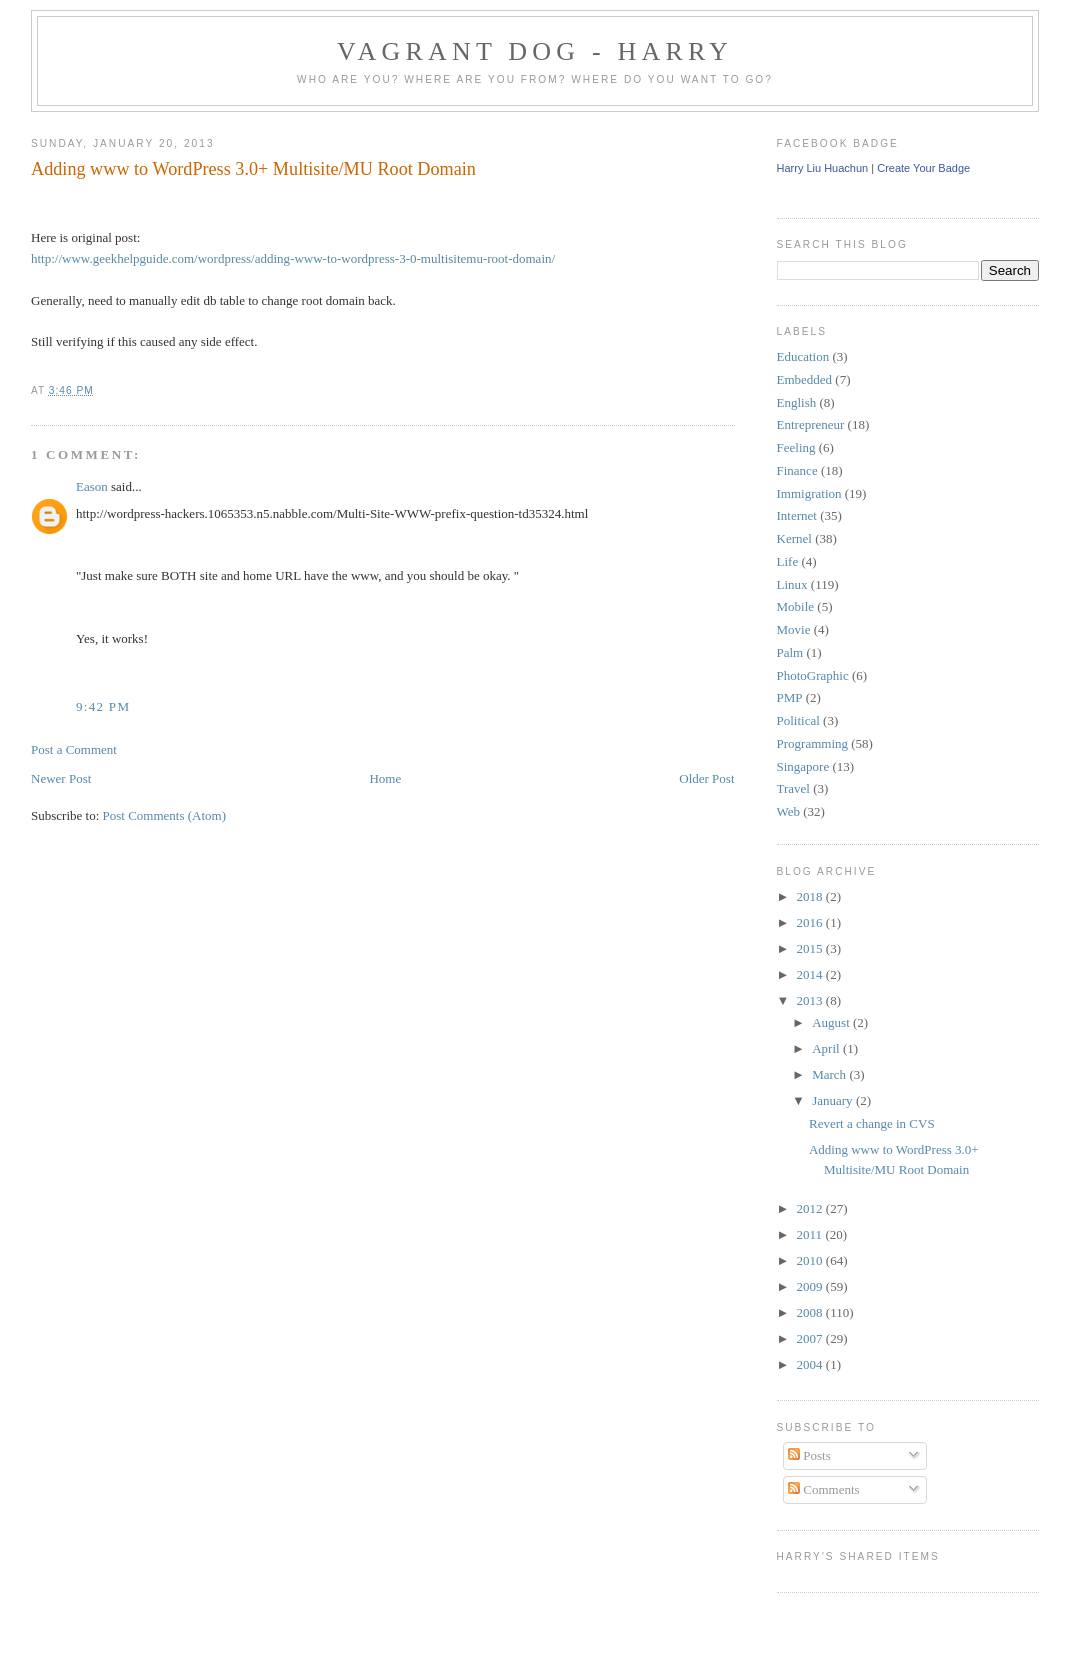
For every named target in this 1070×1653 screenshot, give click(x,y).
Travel (793, 788)
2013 (811, 1000)
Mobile (796, 606)
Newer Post (61, 778)
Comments (824, 1489)
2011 (811, 1234)
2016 (811, 922)
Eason (92, 486)
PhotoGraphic (813, 675)
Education (803, 356)
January (834, 1100)
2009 (811, 1286)
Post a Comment (74, 749)
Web (789, 811)
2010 (811, 1260)
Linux (792, 584)
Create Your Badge (923, 168)
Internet (797, 515)
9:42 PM (103, 706)
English (797, 402)
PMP (790, 697)
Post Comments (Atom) (165, 815)
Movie (794, 629)
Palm (790, 652)
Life (788, 561)
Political (798, 720)
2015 (811, 948)
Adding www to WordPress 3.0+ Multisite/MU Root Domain (253, 169)
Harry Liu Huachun (823, 168)
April (827, 1048)
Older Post (706, 778)
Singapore (803, 766)
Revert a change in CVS (872, 1123)
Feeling (796, 447)
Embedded (805, 379)
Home (385, 778)
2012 (811, 1208)
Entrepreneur (811, 424)
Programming (813, 743)
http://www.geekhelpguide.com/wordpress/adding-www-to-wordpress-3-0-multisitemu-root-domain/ (293, 258)
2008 (811, 1312)
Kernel (794, 538)
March (830, 1074)
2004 (811, 1364)
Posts (809, 1455)
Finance (797, 470)
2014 (811, 974)
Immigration (809, 493)
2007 (811, 1338)
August (832, 1022)
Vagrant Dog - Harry (535, 51)
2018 (811, 896)
